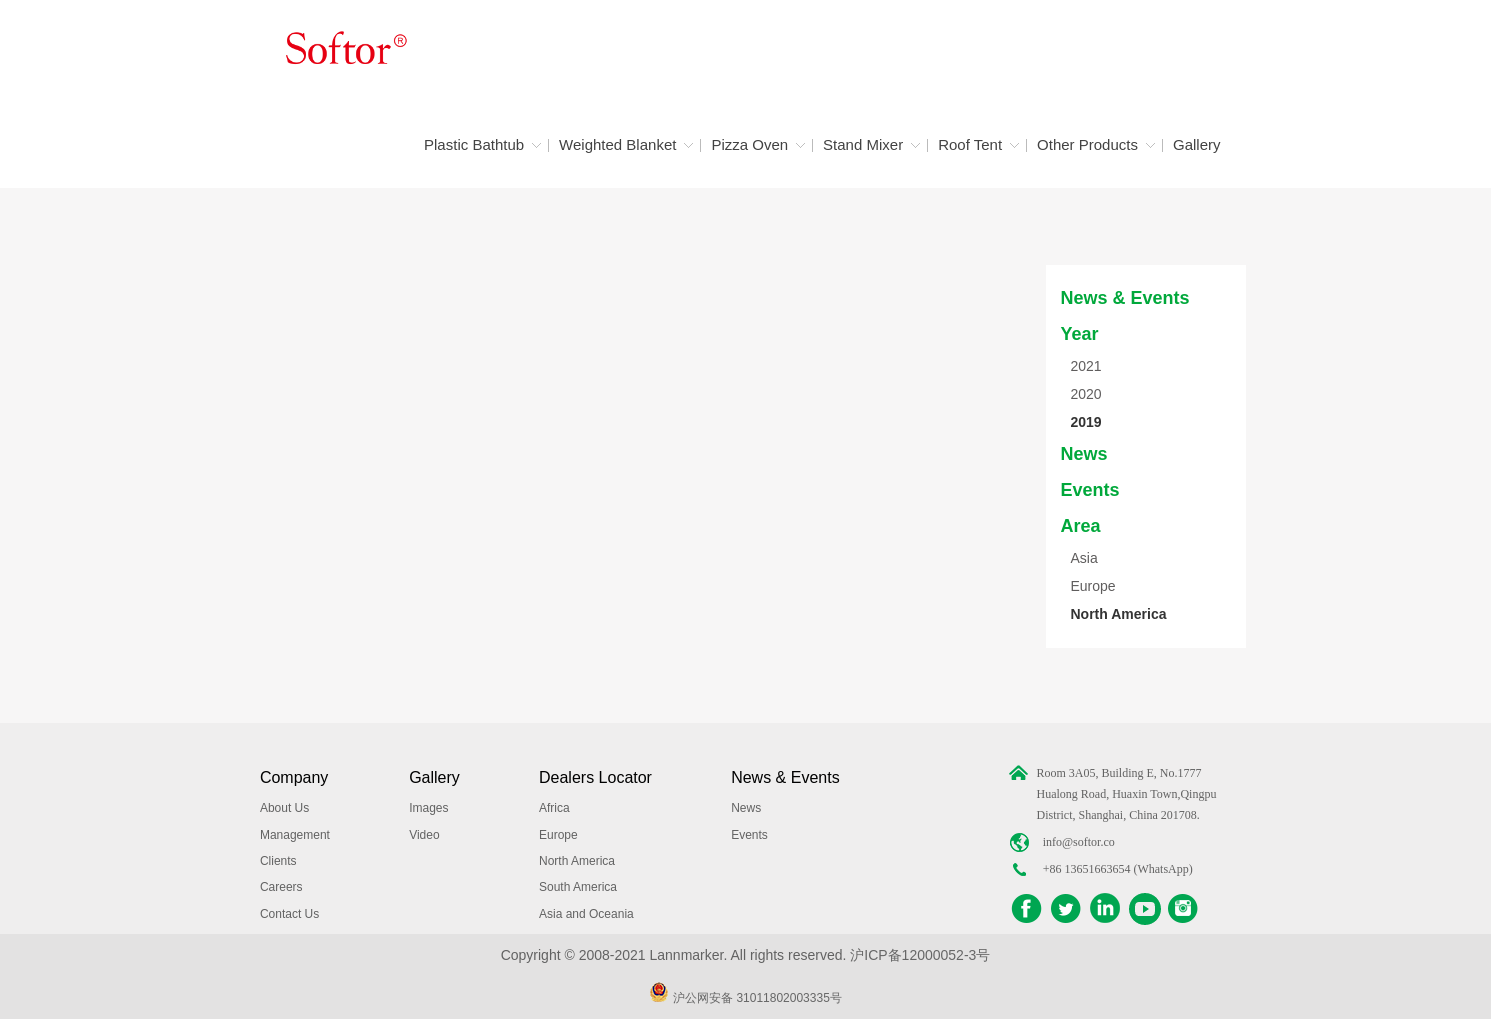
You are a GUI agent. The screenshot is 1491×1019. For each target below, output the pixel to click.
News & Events (1125, 298)
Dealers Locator (595, 777)
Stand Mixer (863, 144)
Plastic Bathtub (474, 144)
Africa (554, 808)
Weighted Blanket (617, 144)
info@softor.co (1079, 842)
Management (295, 835)
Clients (278, 861)
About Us (284, 808)
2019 (1086, 422)
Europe (1093, 586)
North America (1119, 614)
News (1084, 454)
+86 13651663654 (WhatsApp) (1118, 869)
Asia (1084, 558)
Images (428, 808)
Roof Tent (970, 144)
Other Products (1087, 144)
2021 (1086, 366)
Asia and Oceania (586, 914)
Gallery (1197, 144)
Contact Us (289, 914)
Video (424, 835)
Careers (281, 887)
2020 (1086, 394)
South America (578, 887)
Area (1081, 526)
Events (1090, 490)
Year (1080, 334)
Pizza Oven (749, 144)
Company (294, 777)
